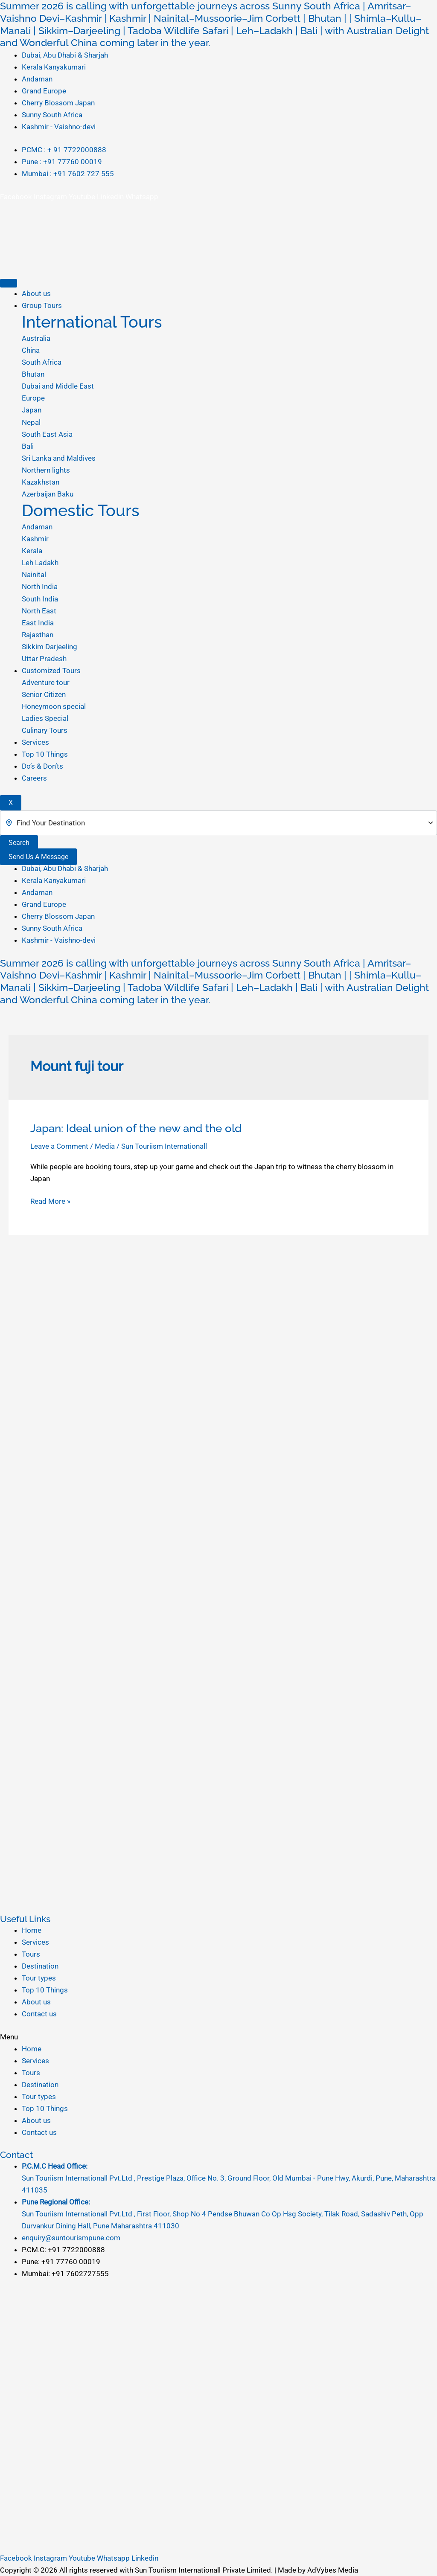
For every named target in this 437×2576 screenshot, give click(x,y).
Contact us (39, 2014)
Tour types (39, 1978)
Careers (34, 778)
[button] (218, 2037)
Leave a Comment (59, 1146)
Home (31, 1930)
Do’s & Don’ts (42, 766)
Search (19, 843)
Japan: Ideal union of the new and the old (136, 1128)
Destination (40, 1966)
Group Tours (42, 305)
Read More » (50, 1201)
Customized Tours (51, 670)
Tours (31, 1954)
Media (105, 1146)
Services (35, 742)
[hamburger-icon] (8, 283)
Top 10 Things (45, 754)
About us (36, 293)
